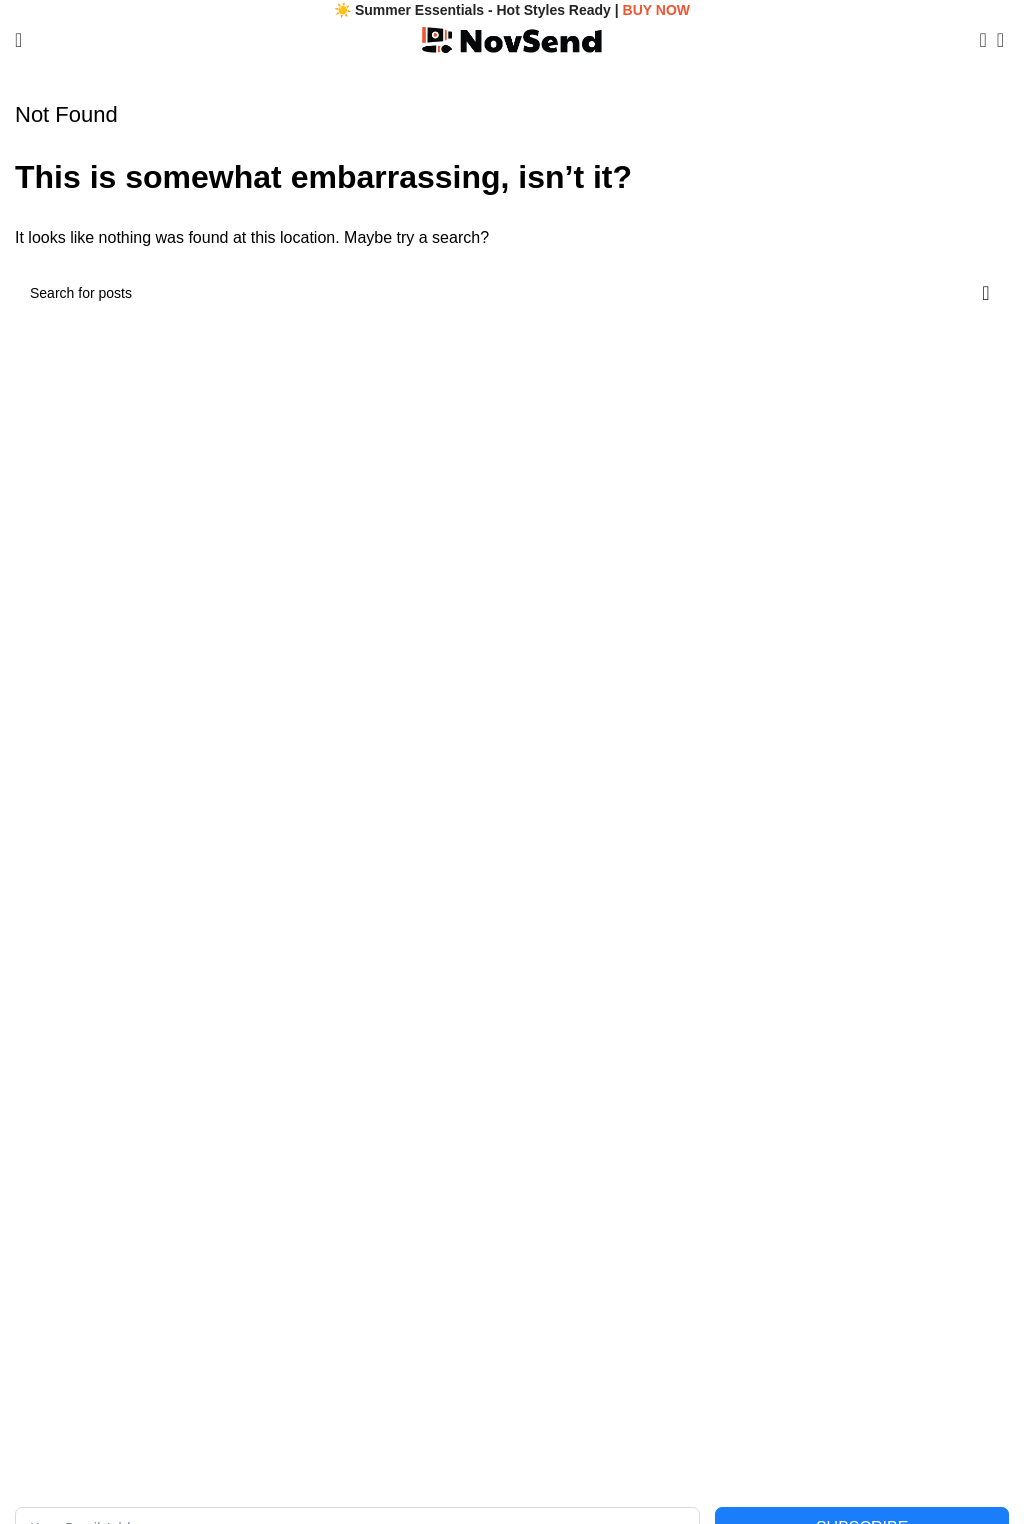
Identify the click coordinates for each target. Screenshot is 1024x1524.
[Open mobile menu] (18, 40)
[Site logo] (512, 38)
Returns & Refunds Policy (592, 1329)
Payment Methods (568, 1363)
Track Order (52, 1329)
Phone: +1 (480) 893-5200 (97, 1077)
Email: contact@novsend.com (107, 1043)
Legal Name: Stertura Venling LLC (121, 1009)
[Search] (977, 40)
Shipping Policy (560, 1295)
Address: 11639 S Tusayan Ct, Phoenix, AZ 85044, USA (189, 1112)
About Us (44, 1227)
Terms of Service (564, 1261)
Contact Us (49, 1261)
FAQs (32, 1295)
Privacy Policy (555, 1227)
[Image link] (365, 920)
